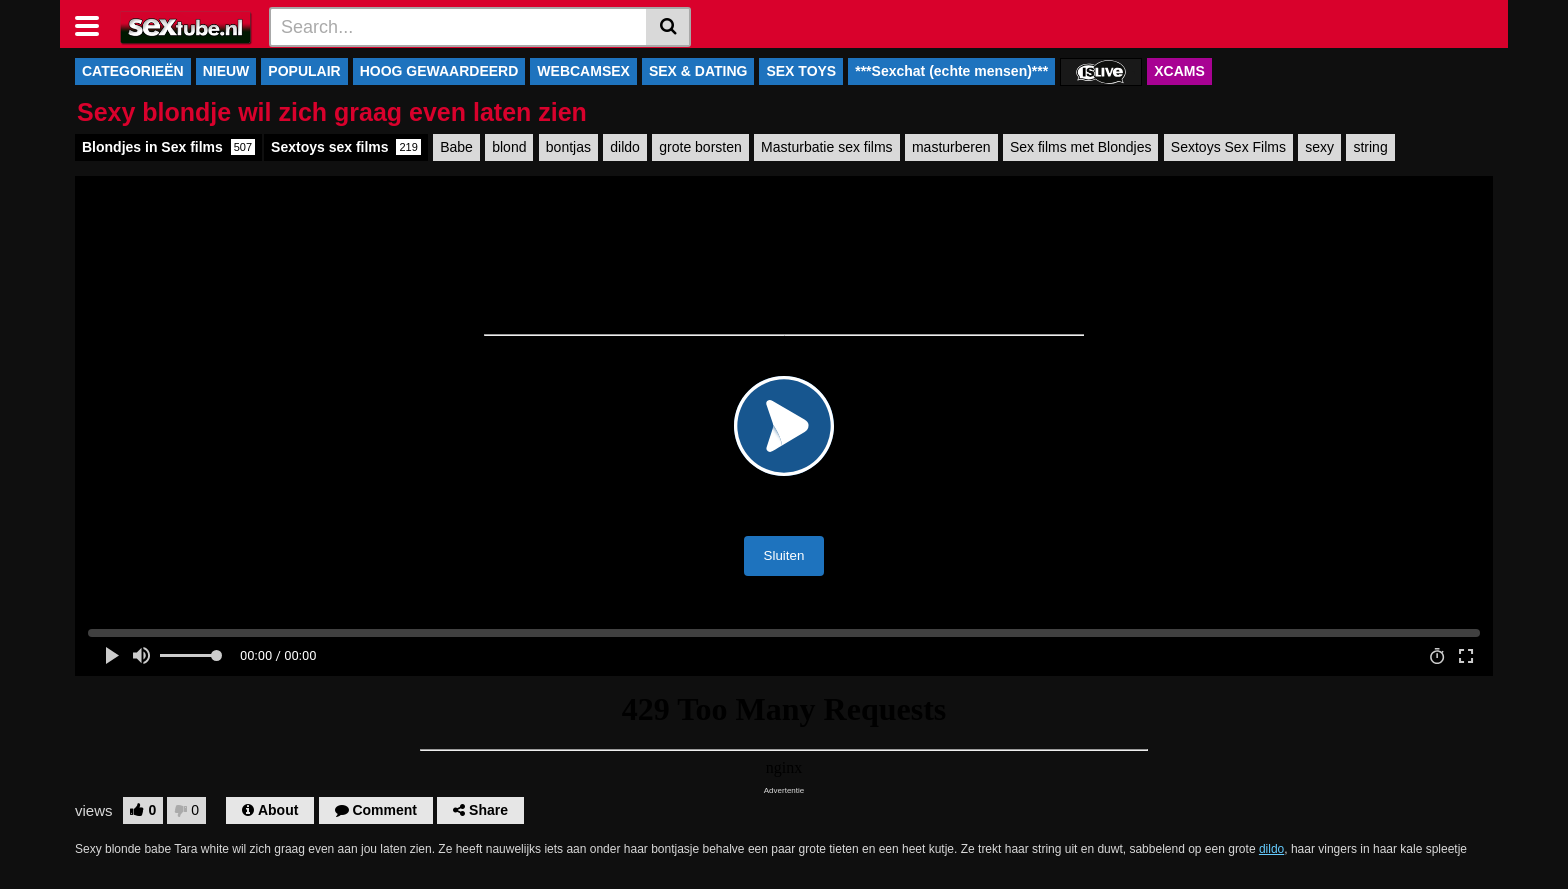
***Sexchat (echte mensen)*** (951, 71)
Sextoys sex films (346, 147)
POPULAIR (304, 71)
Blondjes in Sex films (168, 147)
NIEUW (226, 71)
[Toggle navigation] (94, 24)
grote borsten (700, 147)
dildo (625, 147)
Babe (456, 147)
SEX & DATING (698, 71)
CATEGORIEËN (133, 71)
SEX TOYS (801, 71)
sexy (1319, 147)
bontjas (568, 147)
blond (509, 147)
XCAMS (1179, 71)
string (1370, 147)
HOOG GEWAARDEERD (439, 71)
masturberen (951, 147)
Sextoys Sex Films (1228, 147)
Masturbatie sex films (826, 147)
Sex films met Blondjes (1081, 147)
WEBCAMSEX (583, 71)
